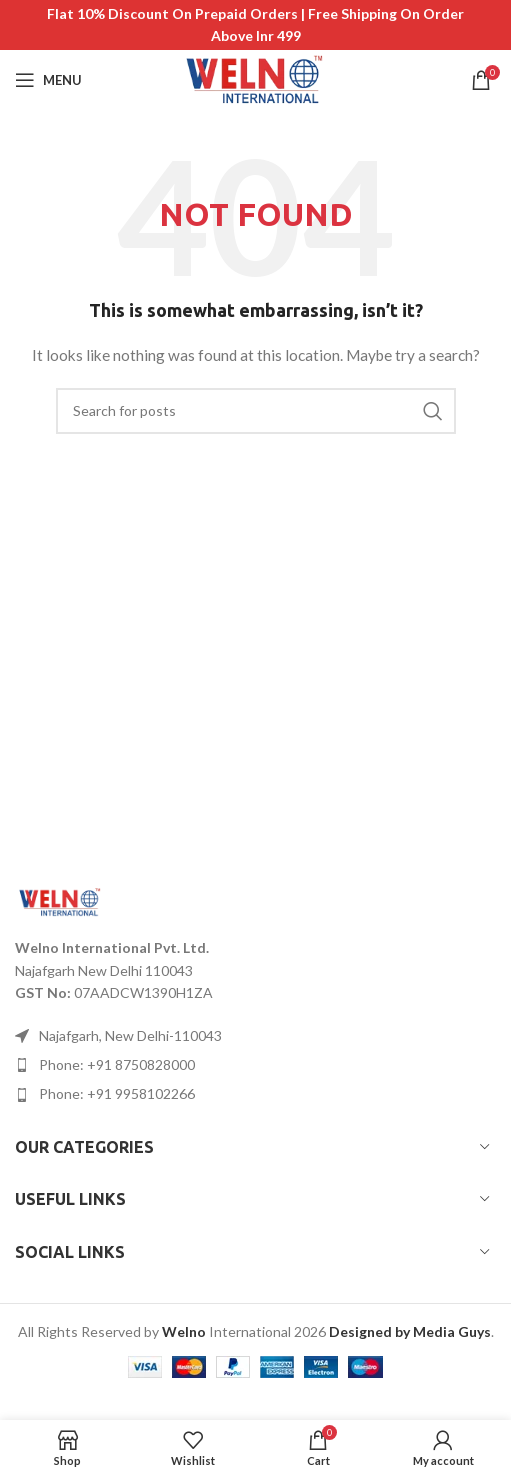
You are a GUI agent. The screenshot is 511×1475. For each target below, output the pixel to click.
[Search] (256, 411)
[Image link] (60, 900)
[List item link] (255, 1065)
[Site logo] (255, 78)
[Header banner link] (255, 25)
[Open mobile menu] (48, 80)
